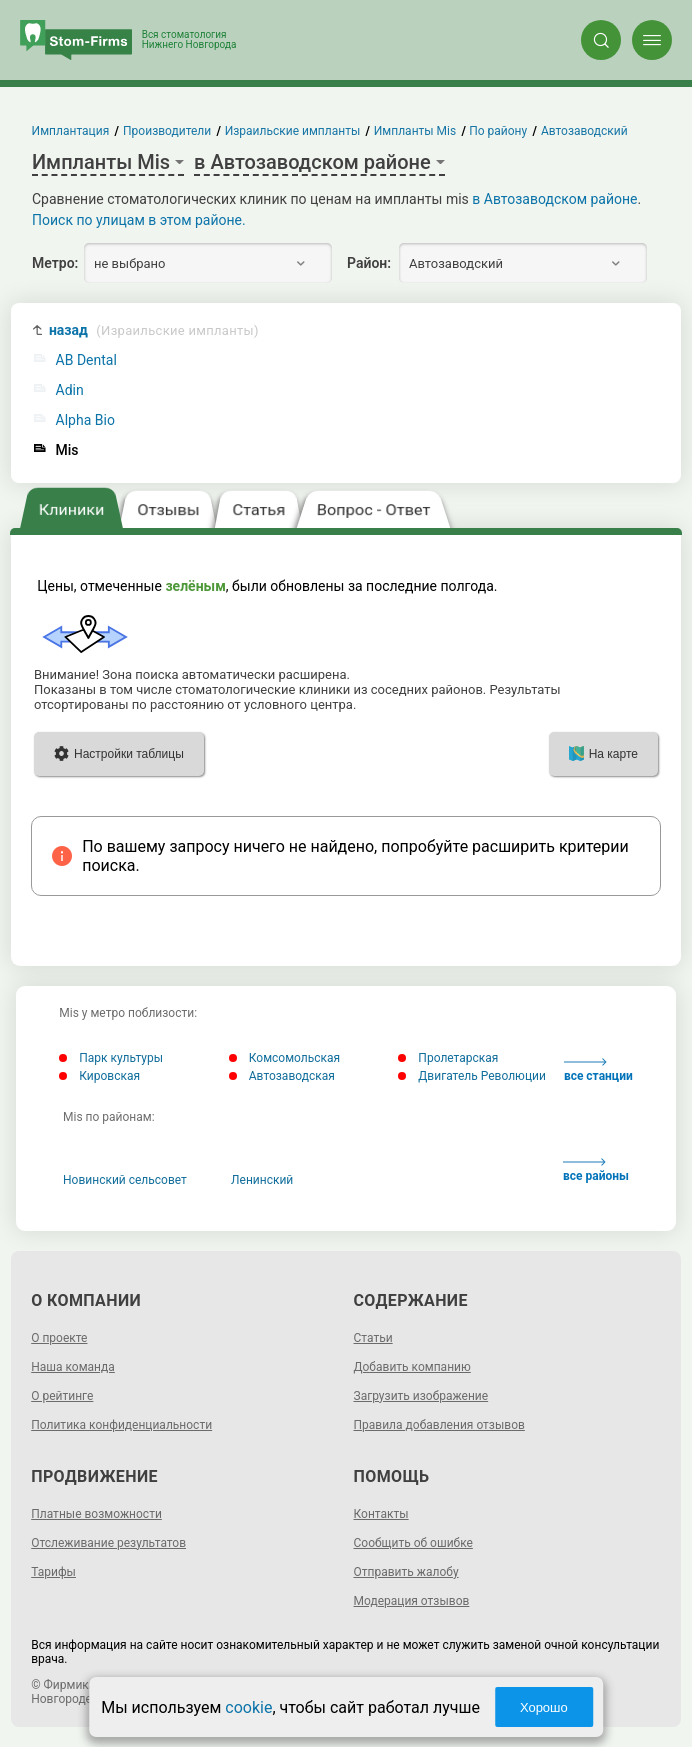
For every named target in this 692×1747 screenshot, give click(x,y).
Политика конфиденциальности (121, 1425)
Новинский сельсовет (125, 1180)
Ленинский (262, 1180)
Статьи (373, 1338)
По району (499, 131)
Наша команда (73, 1367)
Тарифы (53, 1572)
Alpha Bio (85, 420)
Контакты (381, 1514)
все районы (596, 1170)
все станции (598, 1070)
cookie (248, 1707)
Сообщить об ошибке (413, 1543)
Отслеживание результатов (108, 1543)
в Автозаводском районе (554, 199)
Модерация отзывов (412, 1601)
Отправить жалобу (406, 1572)
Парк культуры (111, 1058)
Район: (369, 263)
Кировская (99, 1076)
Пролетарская (448, 1058)
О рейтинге (62, 1396)
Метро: (55, 263)
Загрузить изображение (421, 1396)
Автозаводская (282, 1076)
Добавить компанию (412, 1367)
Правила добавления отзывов (439, 1425)
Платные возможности (96, 1514)
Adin (70, 390)
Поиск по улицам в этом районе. (139, 220)
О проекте (59, 1338)
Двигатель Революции (472, 1076)
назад (154, 330)
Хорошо (544, 1707)
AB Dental (86, 360)
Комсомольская (284, 1058)
